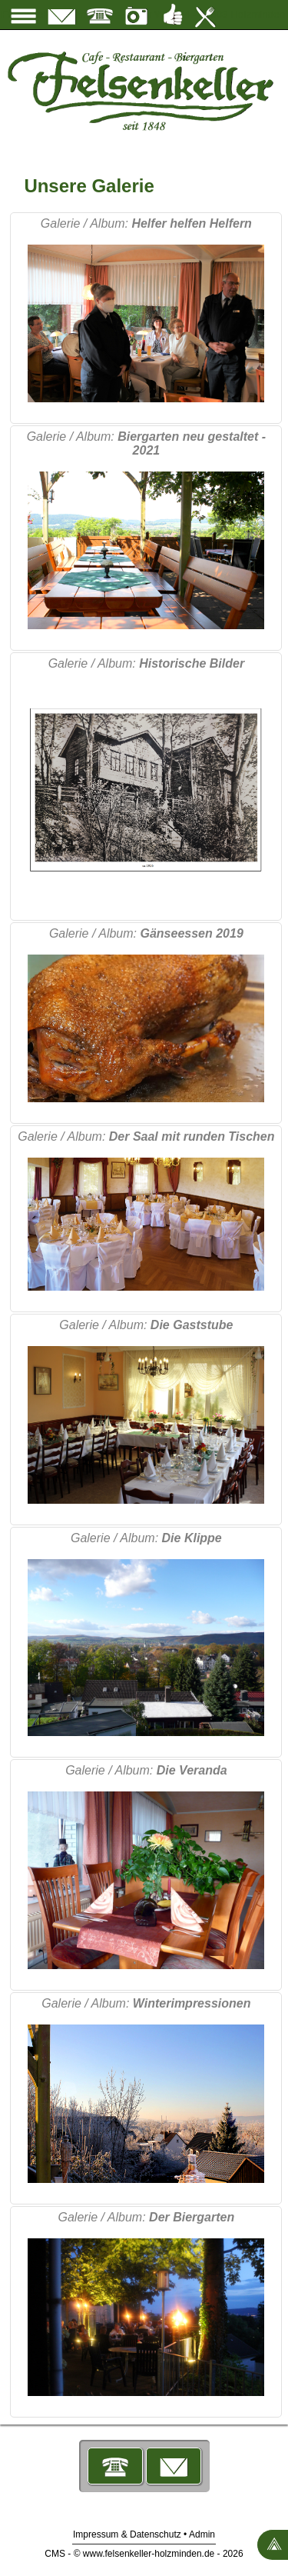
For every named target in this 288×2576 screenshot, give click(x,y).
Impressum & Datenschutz (127, 2534)
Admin (202, 2534)
